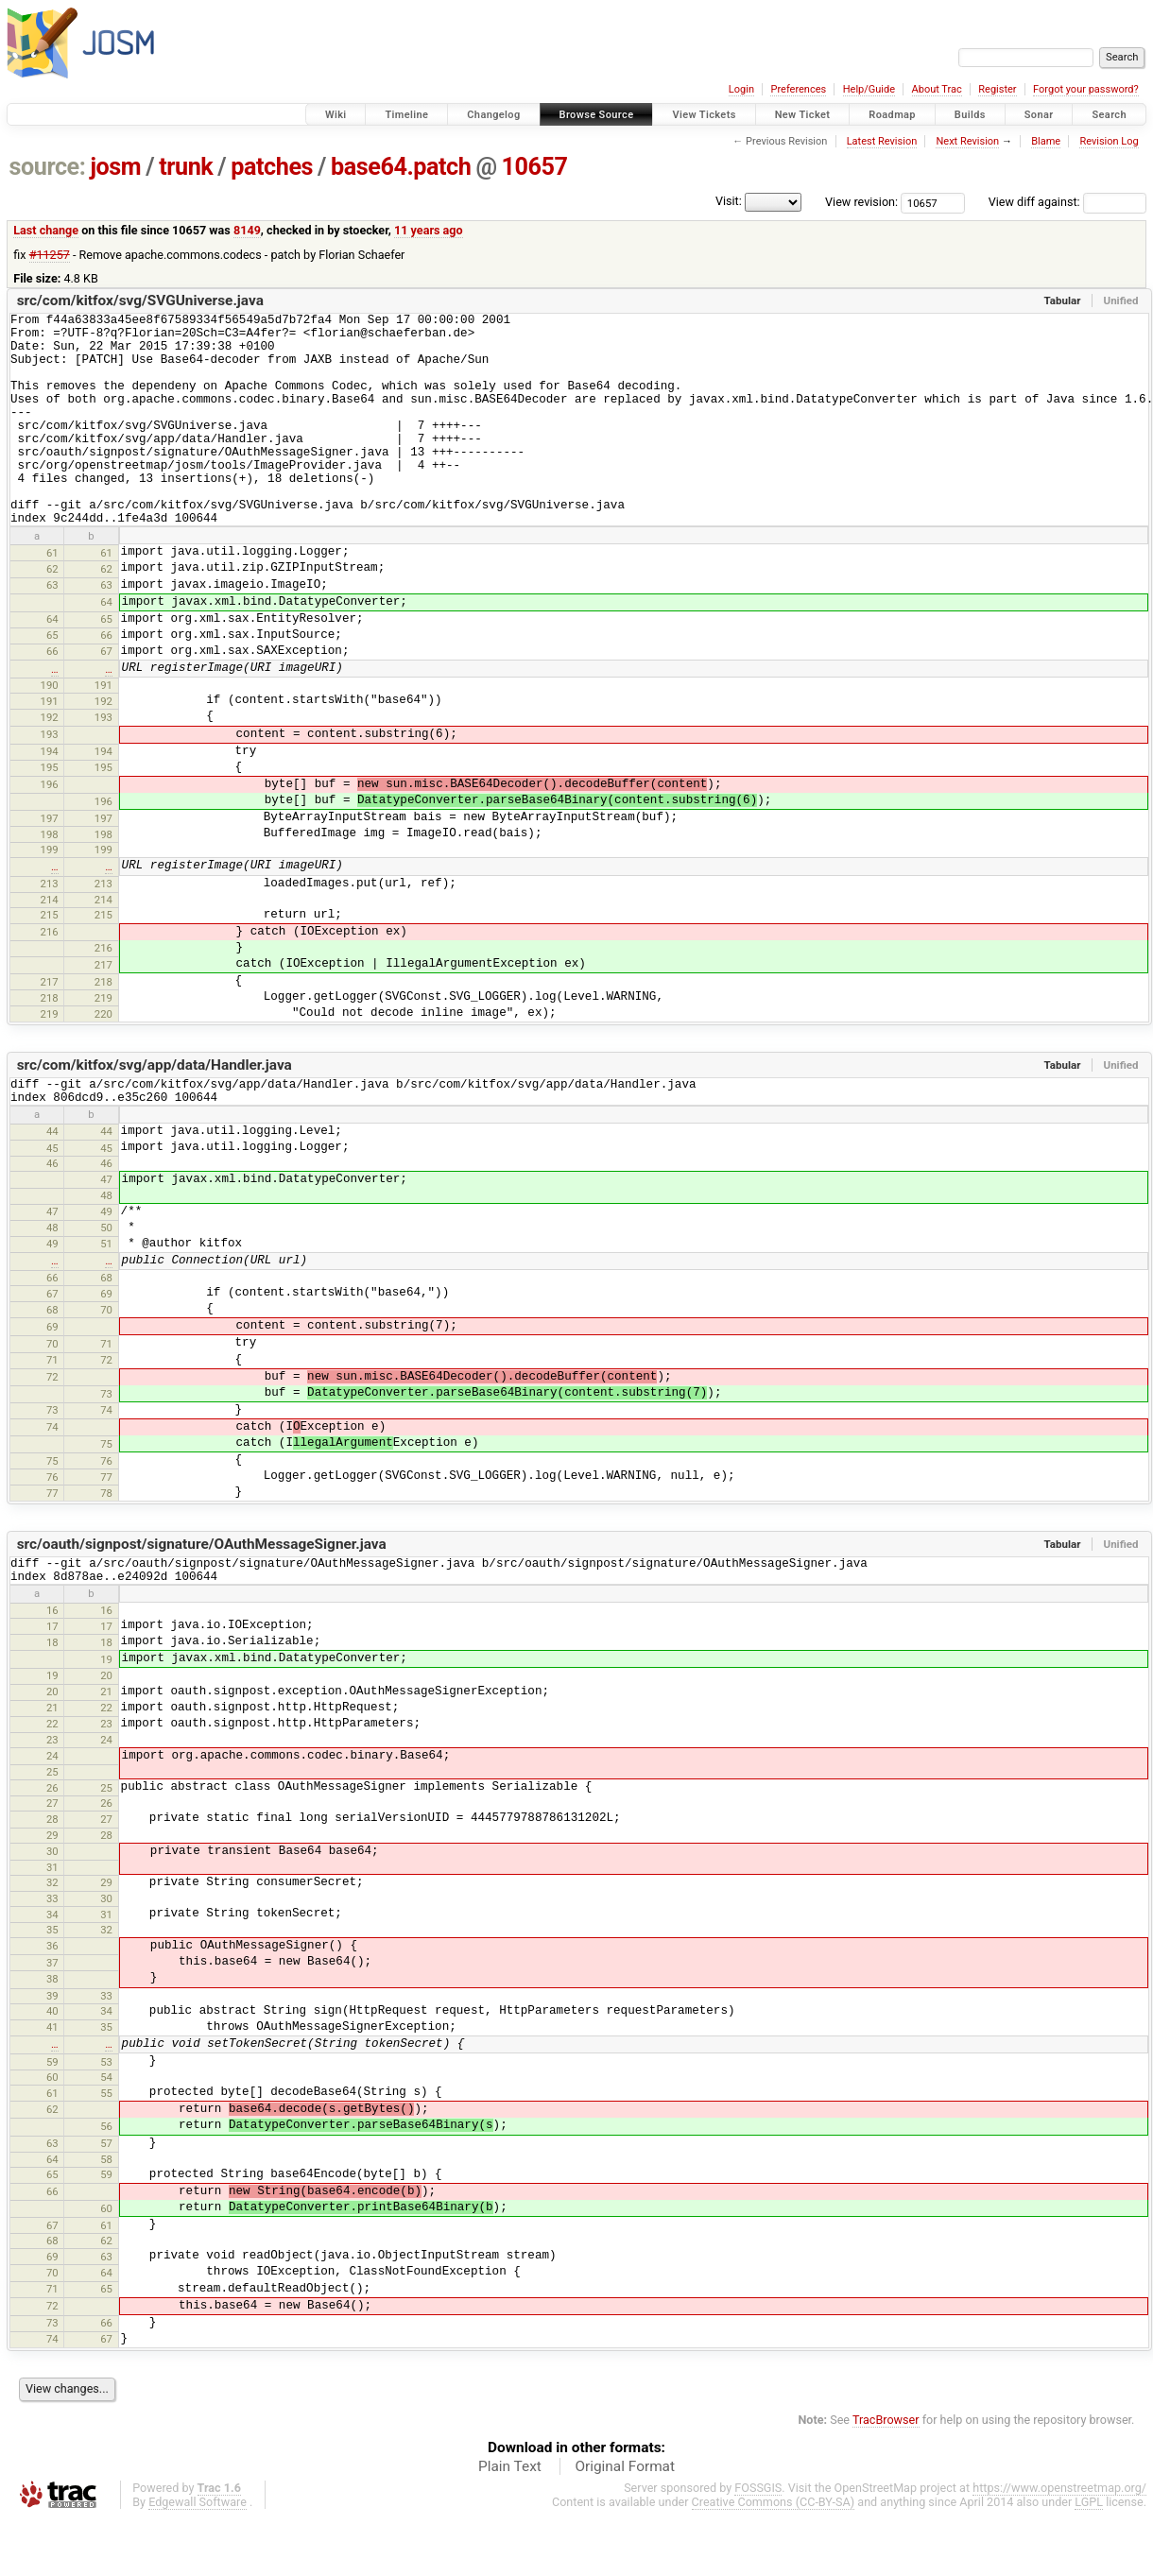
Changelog (493, 115)
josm (115, 166)
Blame (1045, 141)
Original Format (625, 2523)
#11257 (49, 255)
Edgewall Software (197, 2558)
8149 (247, 230)
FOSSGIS (758, 2544)
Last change (45, 230)
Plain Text (510, 2523)
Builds (970, 115)
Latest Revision (882, 141)
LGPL (1089, 2558)
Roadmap (892, 115)
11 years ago (428, 230)
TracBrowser (886, 2476)
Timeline (406, 115)
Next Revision (967, 141)
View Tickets (703, 115)
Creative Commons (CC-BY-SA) (773, 2558)
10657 (535, 166)
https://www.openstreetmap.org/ (1059, 2544)
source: (47, 166)
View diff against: (1067, 202)
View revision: (861, 202)
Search (1109, 115)
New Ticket (803, 115)
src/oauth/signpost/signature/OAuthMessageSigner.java (202, 1595)
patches (272, 166)
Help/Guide (869, 89)
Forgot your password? (1086, 89)
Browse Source (596, 115)
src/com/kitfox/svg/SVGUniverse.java (140, 300)
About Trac (937, 89)
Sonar (1039, 115)
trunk (186, 166)
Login (741, 89)
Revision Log (1108, 141)
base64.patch (401, 166)
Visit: (728, 201)
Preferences (798, 89)
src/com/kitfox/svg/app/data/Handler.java (154, 1110)
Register (997, 89)
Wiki (336, 115)
